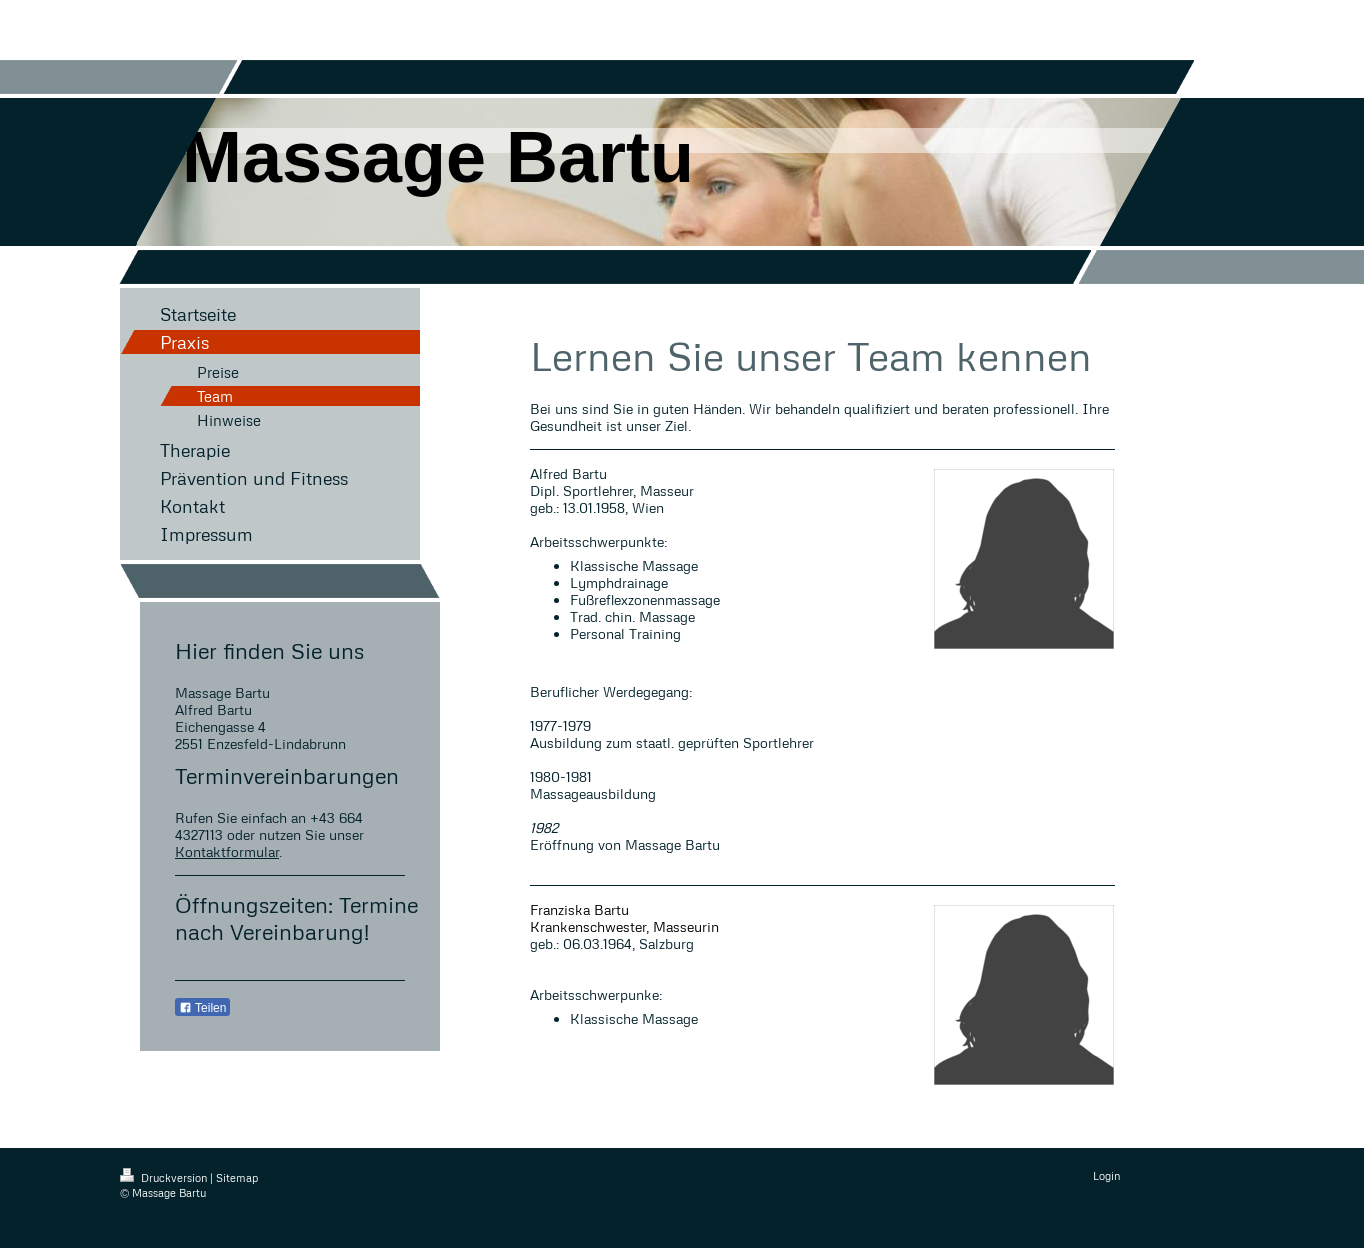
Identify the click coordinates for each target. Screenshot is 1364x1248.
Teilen (202, 1008)
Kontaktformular (227, 851)
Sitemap (237, 1177)
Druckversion (165, 1177)
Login (1106, 1175)
